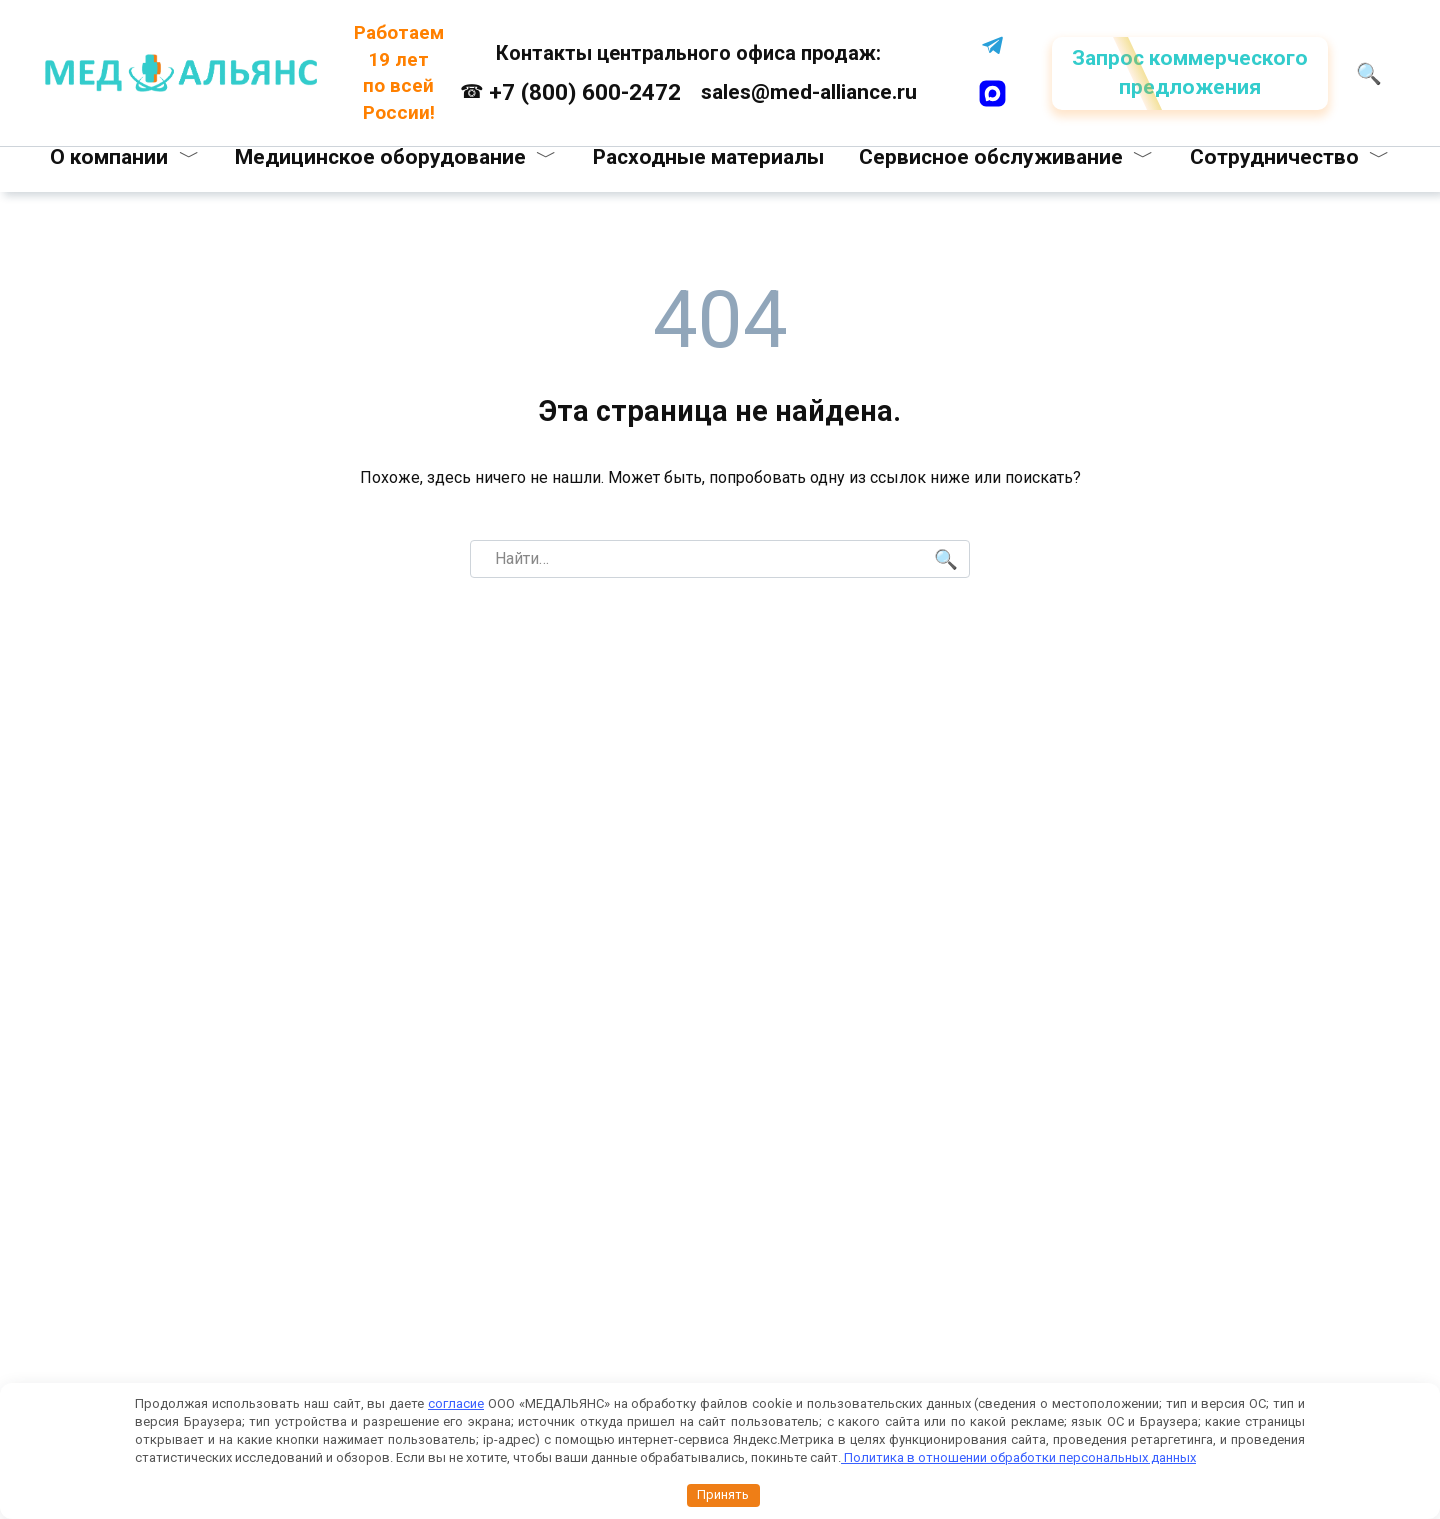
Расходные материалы (708, 157)
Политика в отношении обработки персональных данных (1018, 1457)
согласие (456, 1403)
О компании (109, 157)
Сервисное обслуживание (991, 157)
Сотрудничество (1274, 157)
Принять (723, 1494)
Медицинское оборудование (380, 157)
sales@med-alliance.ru (809, 92)
